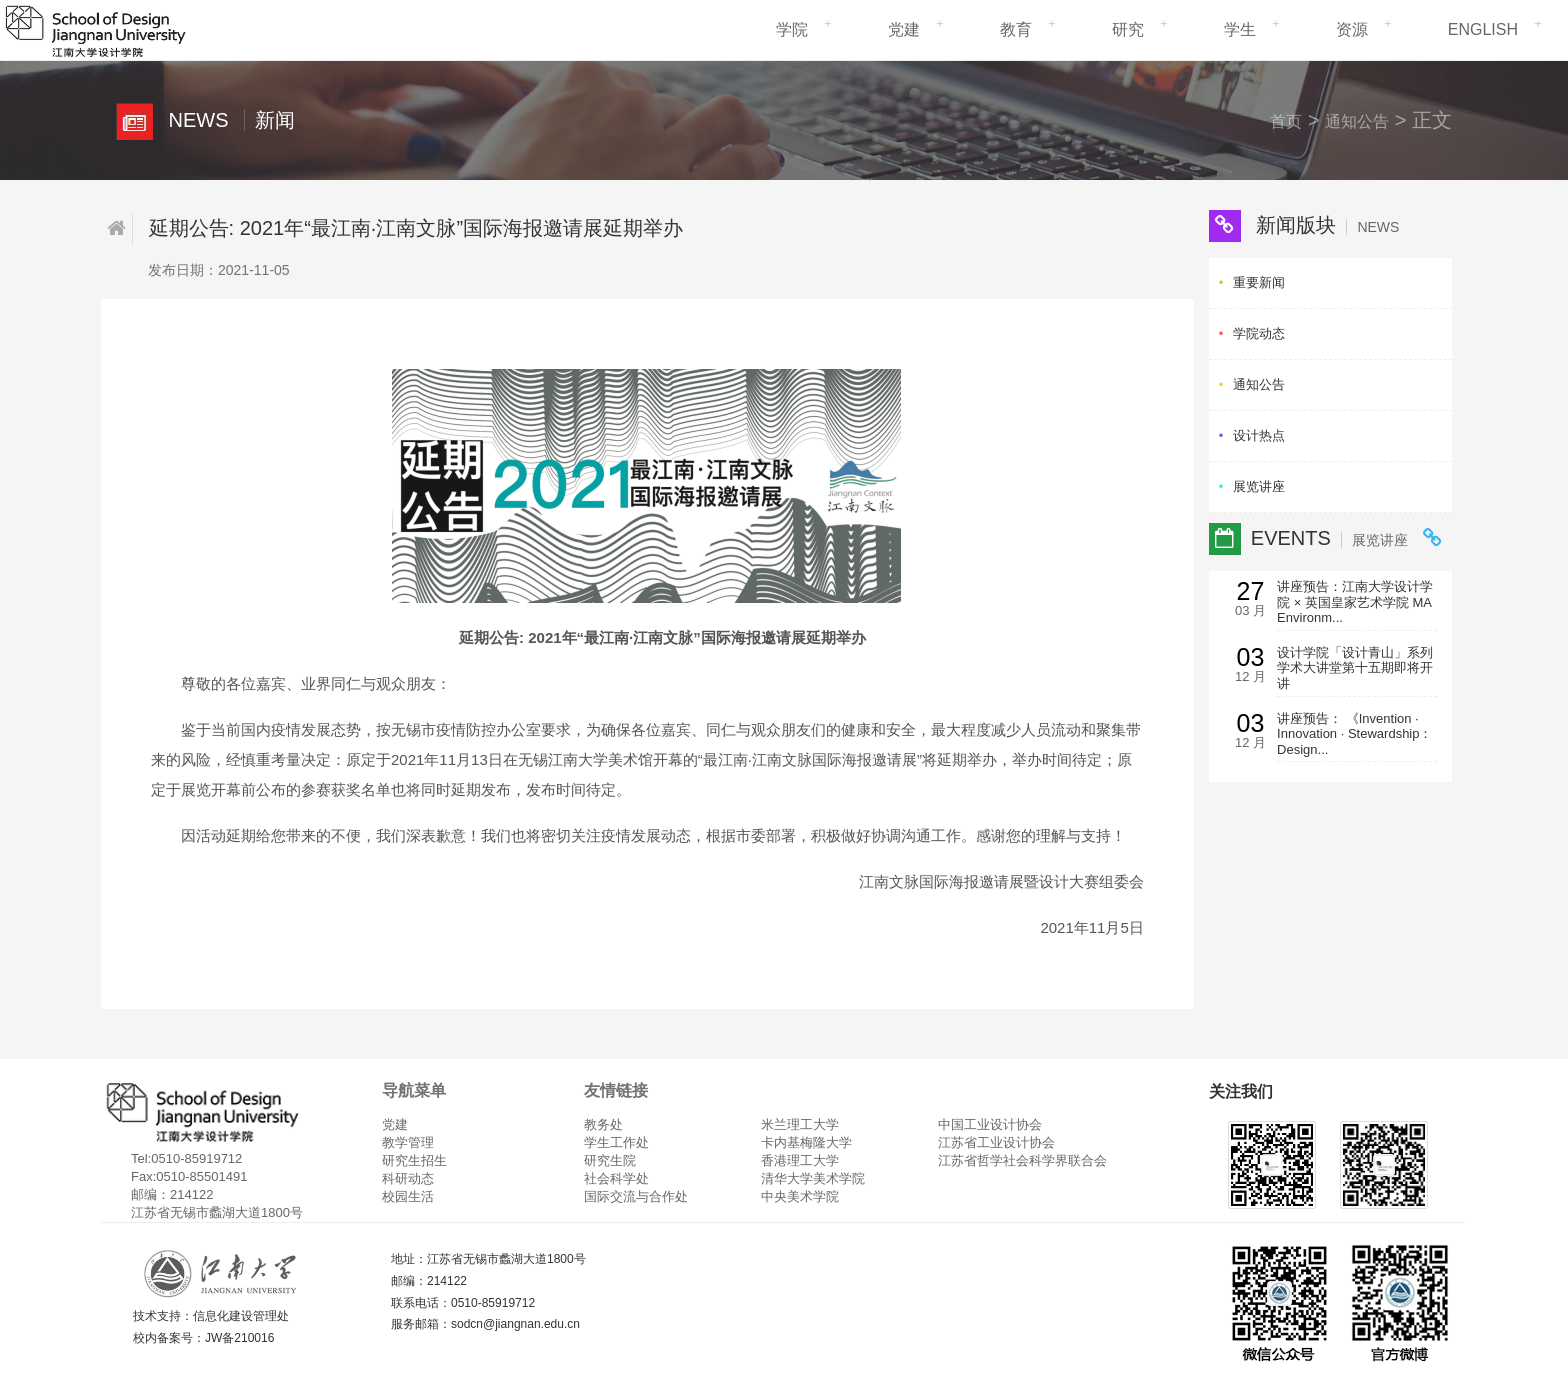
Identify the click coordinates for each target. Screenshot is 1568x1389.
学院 (792, 29)
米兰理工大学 (800, 1124)
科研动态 (408, 1178)
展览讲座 (1259, 486)
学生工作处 (616, 1142)
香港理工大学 (800, 1160)
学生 (1240, 29)
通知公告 (1357, 121)
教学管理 (408, 1142)
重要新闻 (1259, 282)
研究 (1128, 29)
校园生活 (408, 1196)
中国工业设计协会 (990, 1124)
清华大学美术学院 (813, 1178)
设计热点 (1259, 435)
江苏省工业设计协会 (996, 1142)
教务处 (603, 1124)
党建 (904, 29)
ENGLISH (1483, 29)
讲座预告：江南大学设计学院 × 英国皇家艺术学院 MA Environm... (1355, 602)
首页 (1286, 121)
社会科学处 (616, 1178)
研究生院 (610, 1160)
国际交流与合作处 (636, 1196)
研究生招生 (414, 1160)
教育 (1016, 29)
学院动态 (1259, 333)
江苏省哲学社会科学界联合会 (1022, 1160)
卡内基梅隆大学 (806, 1142)
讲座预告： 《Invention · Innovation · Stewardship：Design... (1354, 734)
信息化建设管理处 (241, 1316)
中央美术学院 (800, 1196)
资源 (1352, 29)
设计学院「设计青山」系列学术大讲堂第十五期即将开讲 (1355, 668)
